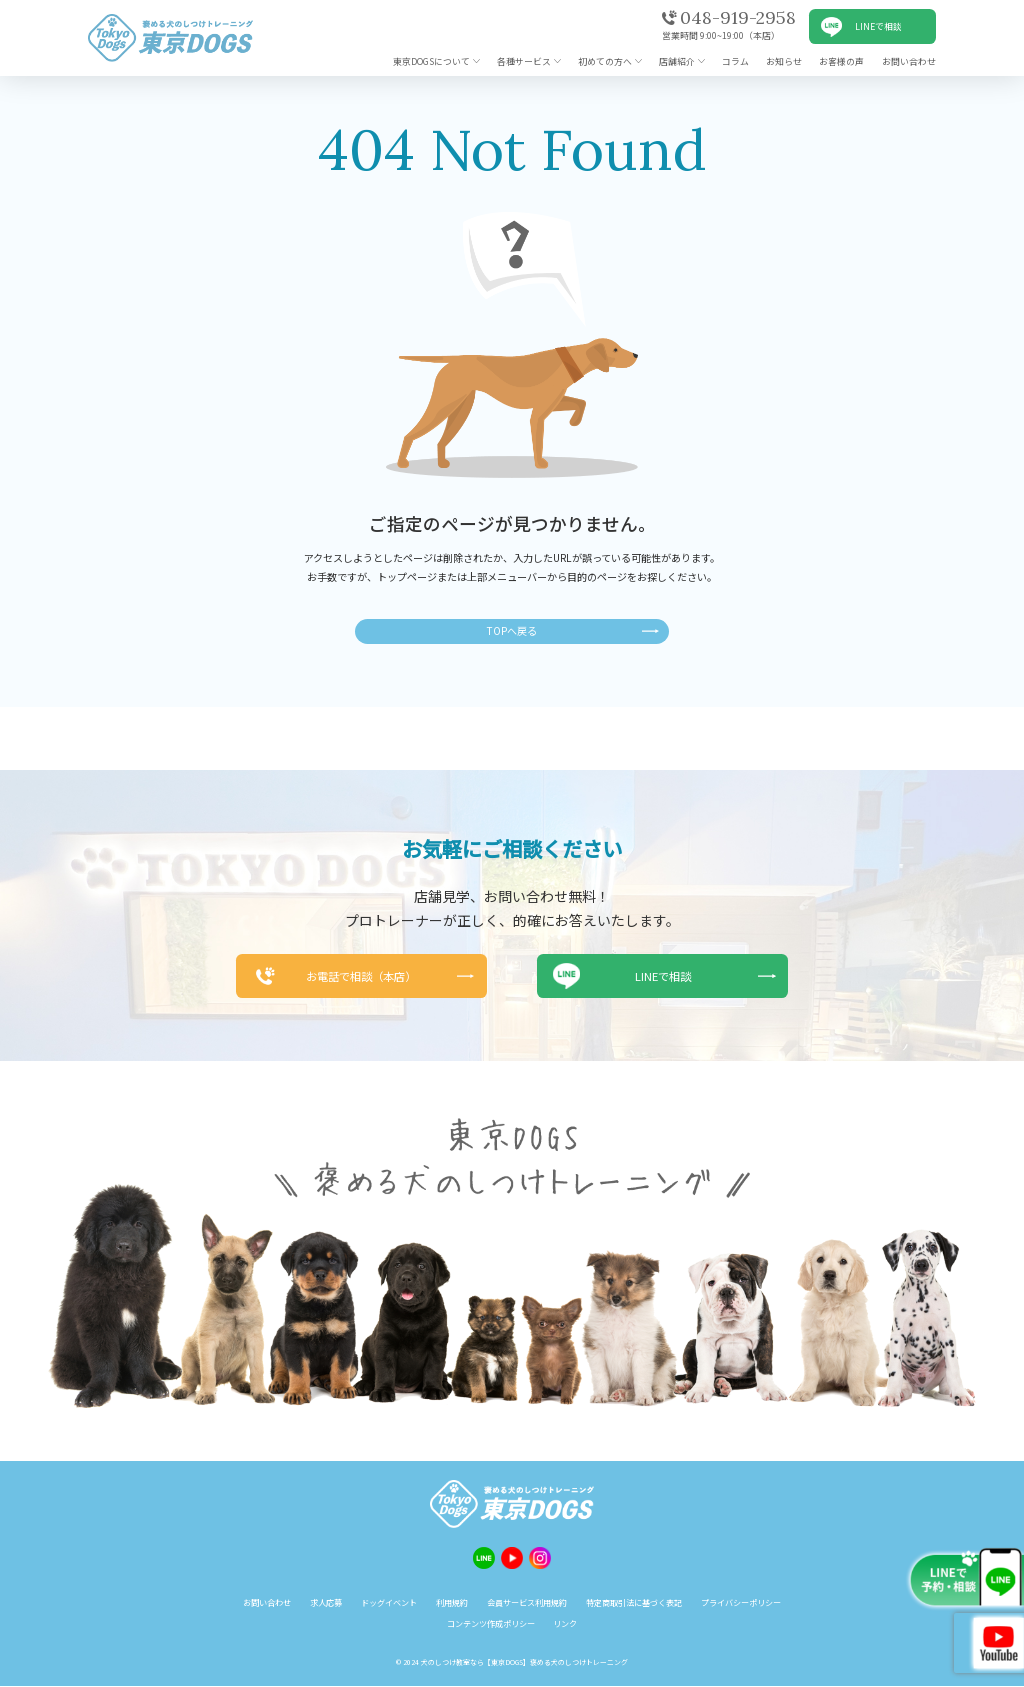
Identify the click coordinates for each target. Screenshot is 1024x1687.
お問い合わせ (909, 61)
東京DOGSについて (431, 61)
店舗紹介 (677, 61)
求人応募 (326, 1602)
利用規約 (452, 1602)
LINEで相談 (878, 26)
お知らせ (784, 61)
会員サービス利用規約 (527, 1602)
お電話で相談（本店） (360, 976)
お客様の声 (841, 61)
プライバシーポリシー (741, 1602)
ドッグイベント (389, 1602)
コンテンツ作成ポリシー (491, 1624)
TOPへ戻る (511, 630)
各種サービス (524, 61)
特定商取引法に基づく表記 (634, 1602)
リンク (565, 1624)
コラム (735, 61)
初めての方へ (605, 61)
